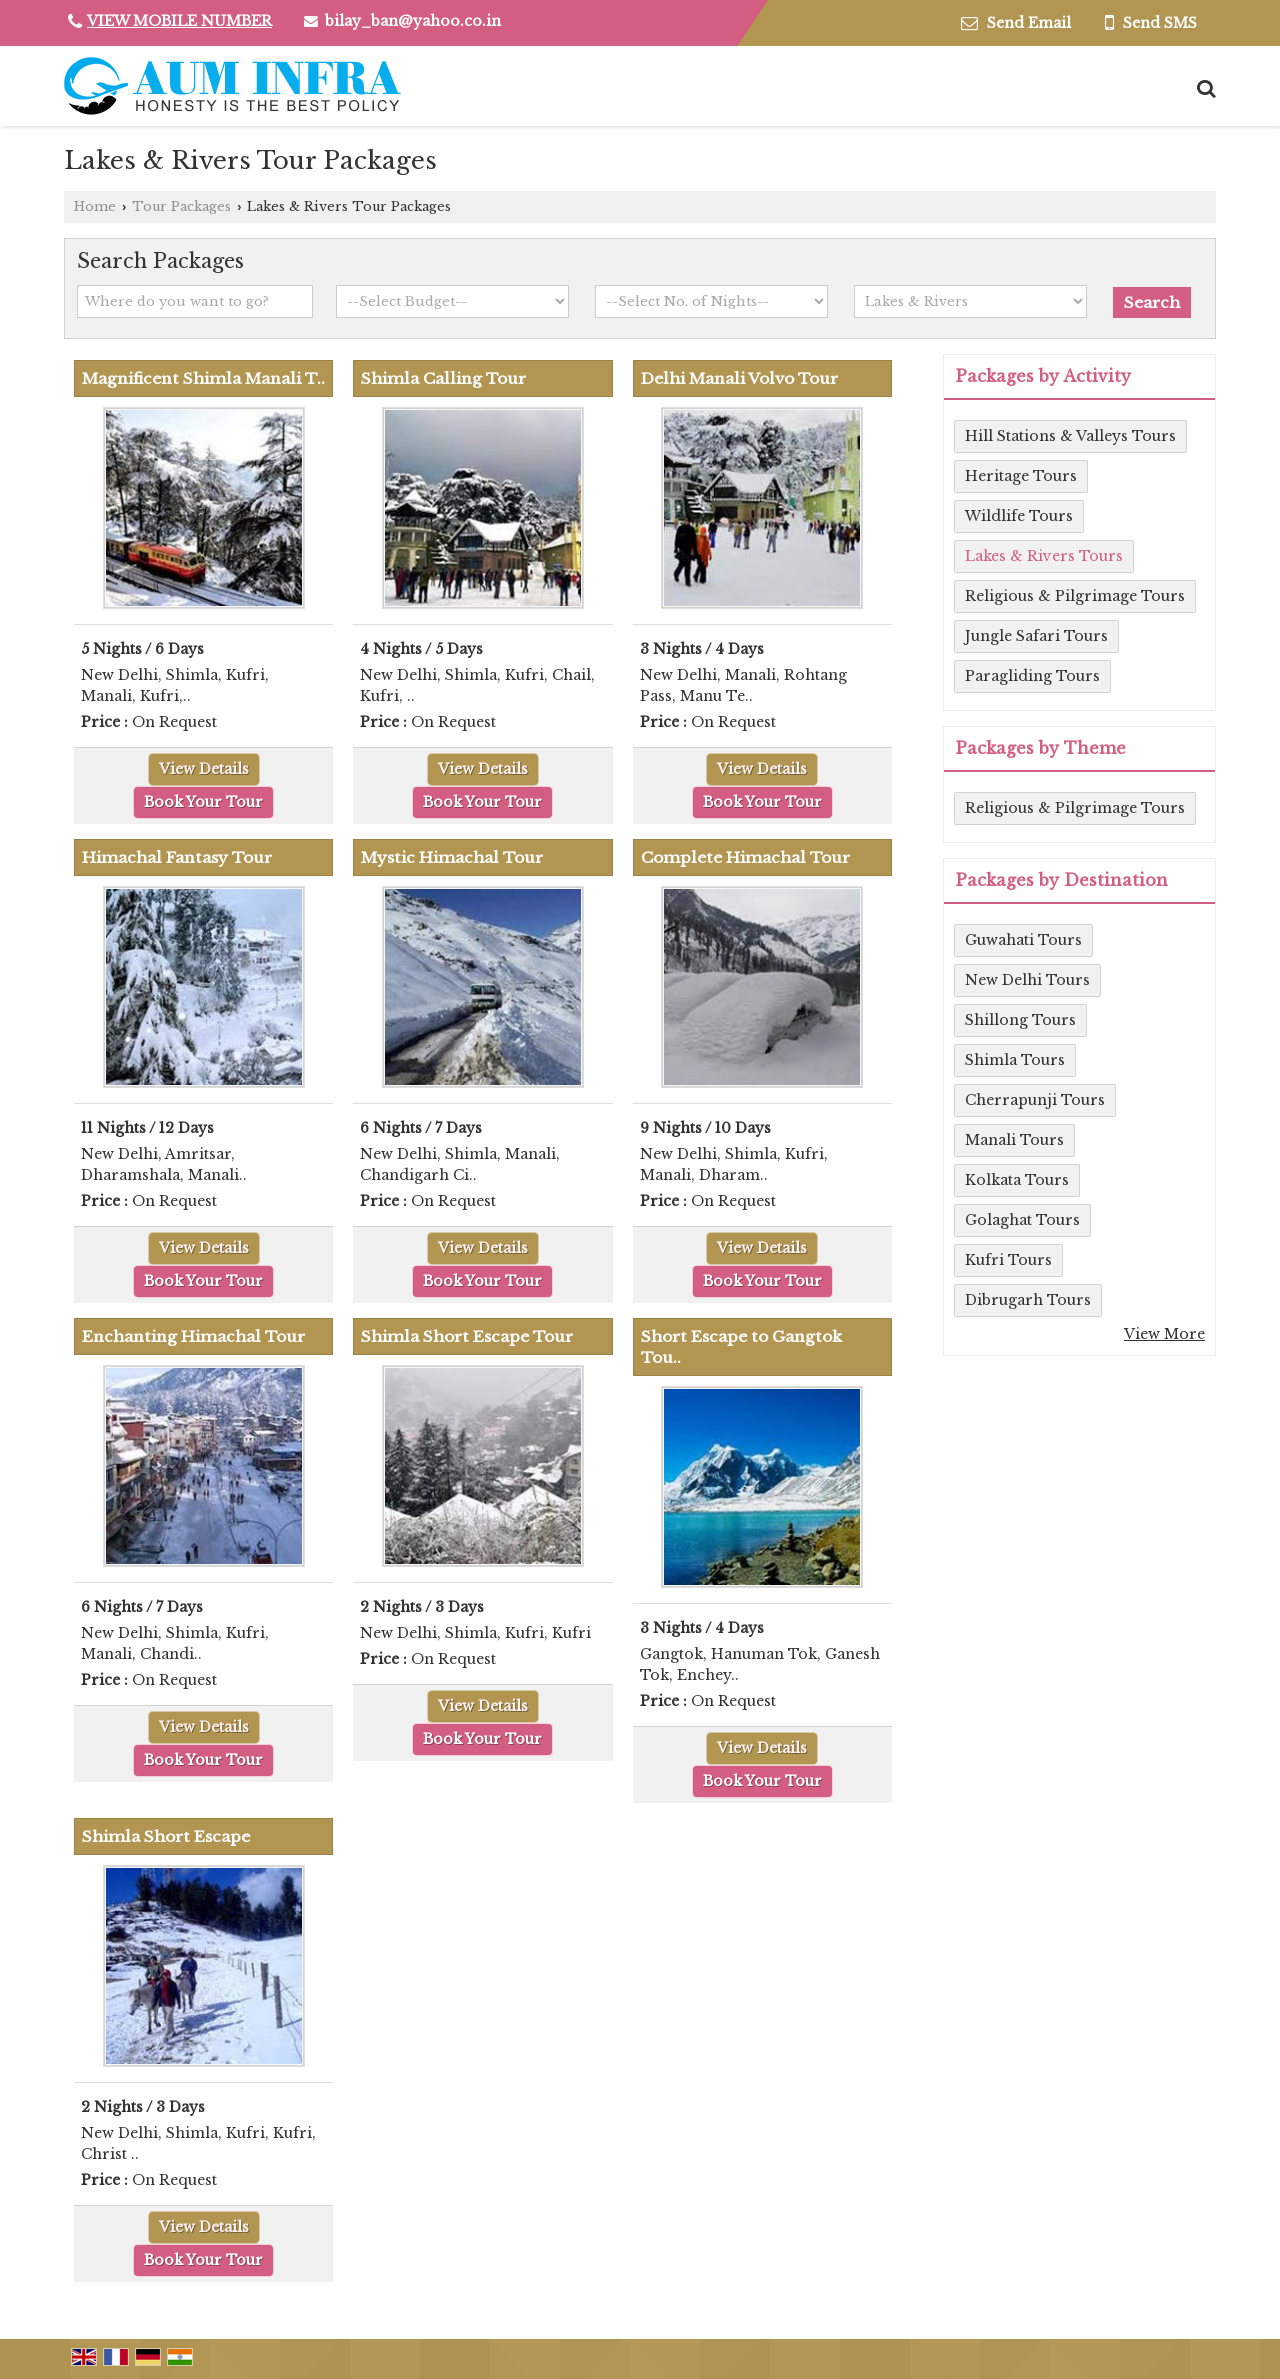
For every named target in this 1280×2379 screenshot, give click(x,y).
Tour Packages (181, 206)
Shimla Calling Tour (443, 378)
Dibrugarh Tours (1028, 1300)
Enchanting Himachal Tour (193, 1336)
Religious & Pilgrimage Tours (1075, 596)
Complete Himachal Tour (745, 857)
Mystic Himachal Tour (452, 857)
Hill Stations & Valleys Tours (1070, 436)
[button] (179, 21)
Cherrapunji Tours (1035, 1100)
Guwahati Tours (1023, 940)
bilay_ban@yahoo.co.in (413, 21)
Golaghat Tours (1022, 1220)
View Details (204, 769)
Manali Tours (1014, 1140)
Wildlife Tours (1019, 516)
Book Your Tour (203, 802)
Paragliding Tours (1032, 676)
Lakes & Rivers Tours (1044, 556)
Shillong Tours (1020, 1020)
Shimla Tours (1015, 1060)
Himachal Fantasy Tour (177, 857)
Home (95, 206)
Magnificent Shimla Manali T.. (203, 378)
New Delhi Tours (1027, 980)
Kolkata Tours (1017, 1180)
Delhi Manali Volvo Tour (739, 378)
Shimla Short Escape (166, 1836)
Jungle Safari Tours (1036, 636)
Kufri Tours (1008, 1260)
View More (1164, 1334)
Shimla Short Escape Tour (467, 1336)
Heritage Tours (1021, 476)
